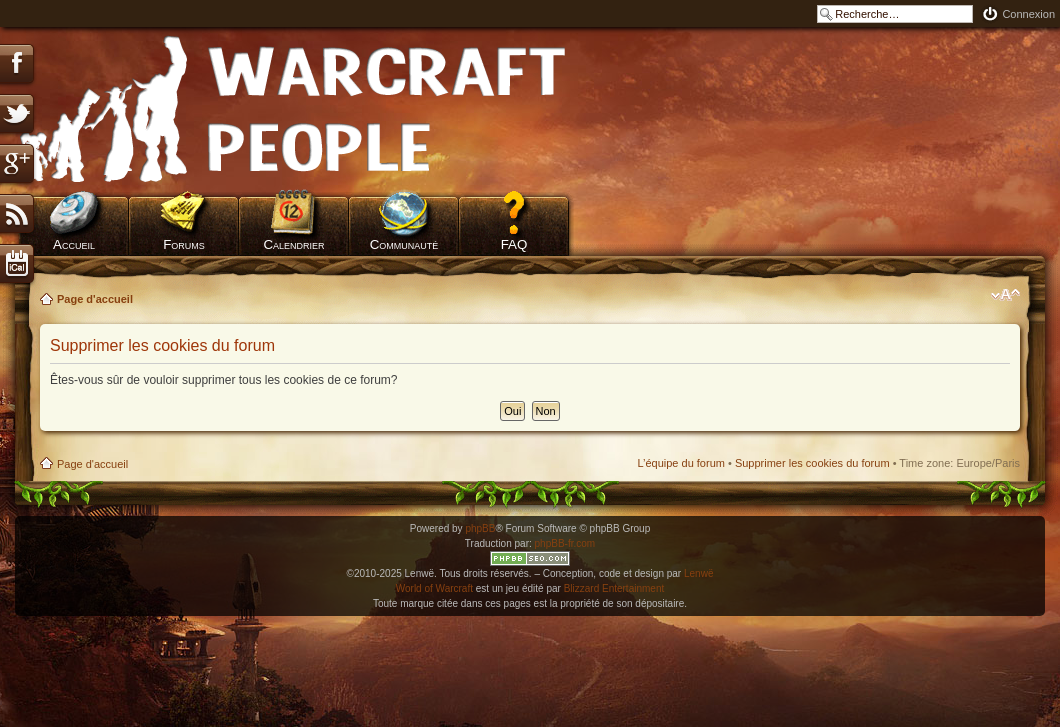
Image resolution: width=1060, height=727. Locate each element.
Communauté (404, 244)
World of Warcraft (434, 588)
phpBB (480, 528)
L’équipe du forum (680, 463)
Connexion (1028, 14)
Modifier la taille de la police (1005, 295)
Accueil (74, 244)
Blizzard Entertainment (614, 588)
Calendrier (293, 244)
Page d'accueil (95, 299)
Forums (184, 244)
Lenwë (698, 573)
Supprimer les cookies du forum (812, 463)
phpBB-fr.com (565, 543)
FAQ (514, 244)
